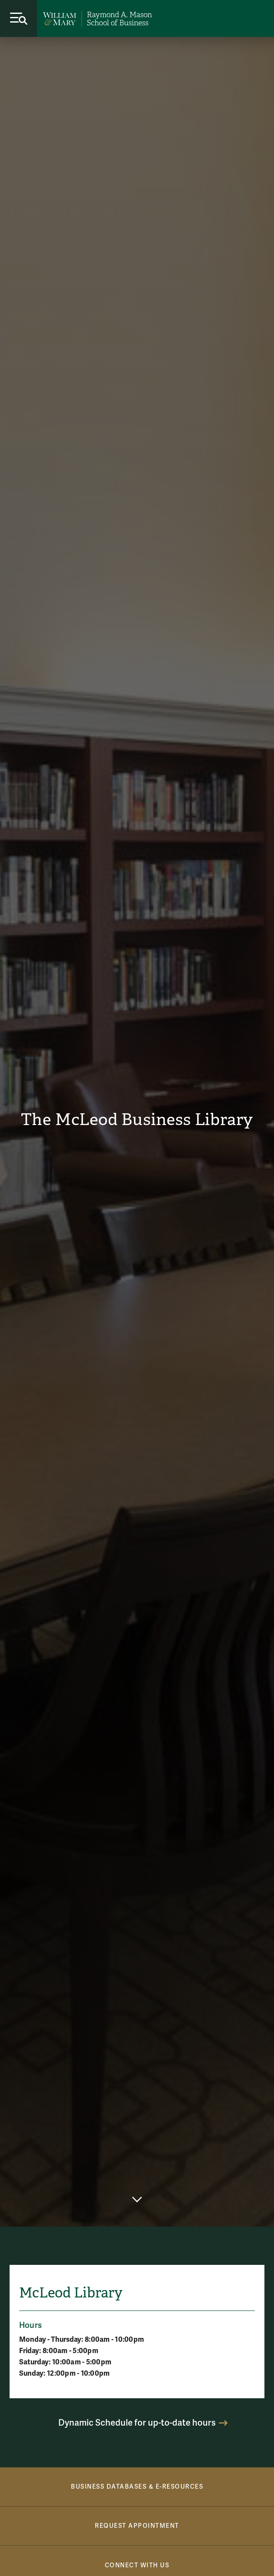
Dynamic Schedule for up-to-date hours (137, 2422)
